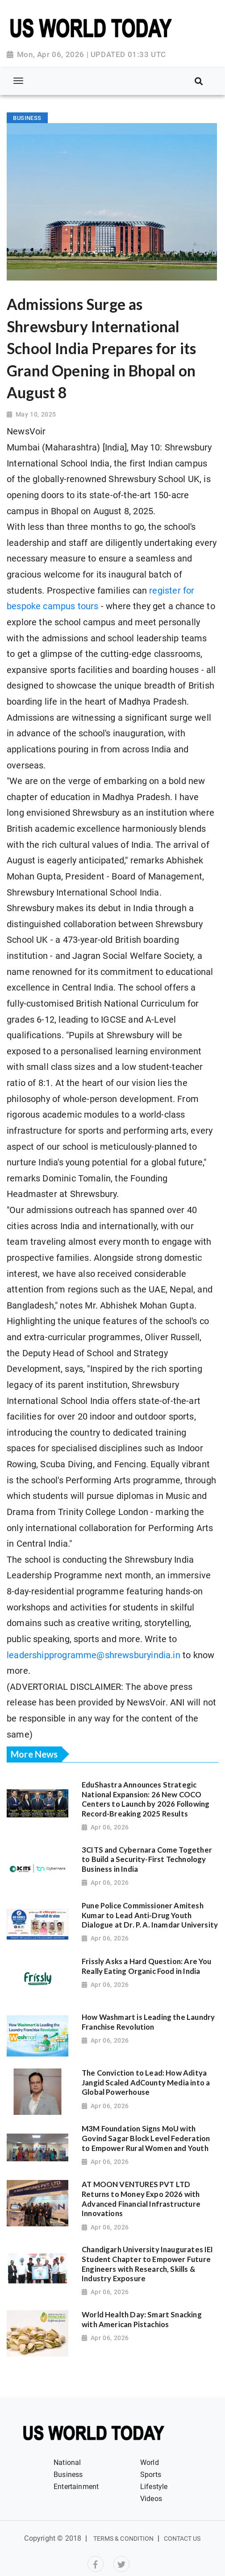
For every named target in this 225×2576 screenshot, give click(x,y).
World (149, 2462)
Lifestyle (154, 2486)
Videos (151, 2498)
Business (68, 2474)
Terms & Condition (123, 2538)
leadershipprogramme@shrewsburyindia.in (93, 1655)
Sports (150, 2474)
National (67, 2462)
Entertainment (76, 2486)
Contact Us (182, 2538)
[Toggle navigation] (18, 80)
